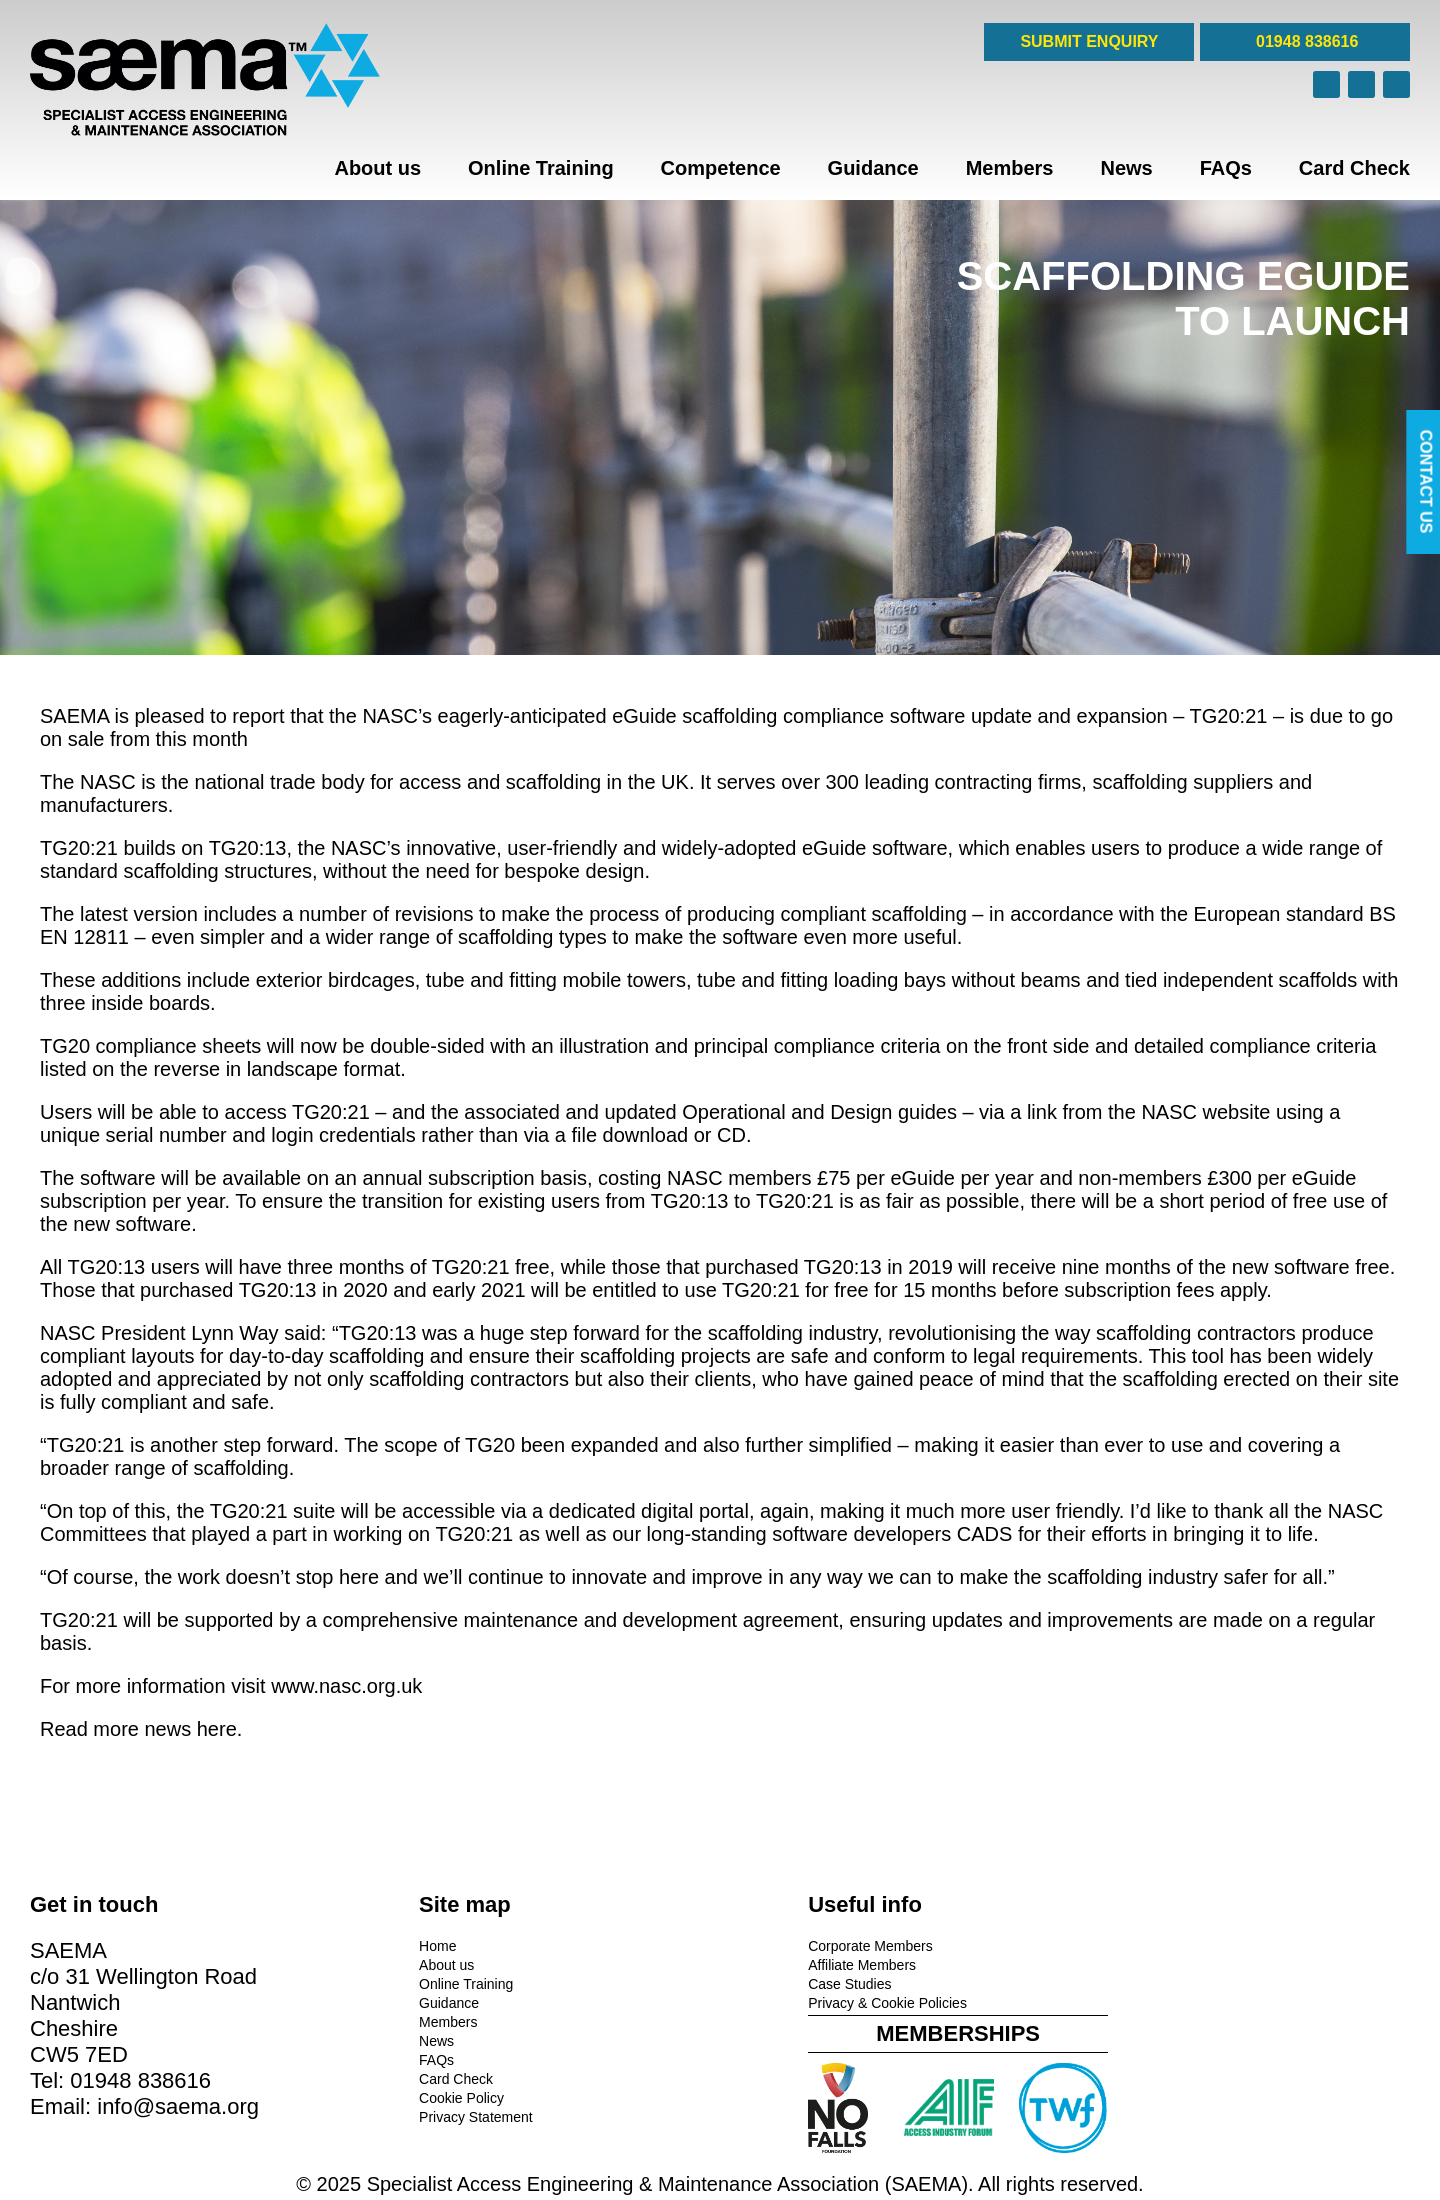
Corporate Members (796, 1945)
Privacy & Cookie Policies (813, 2002)
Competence (721, 168)
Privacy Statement (439, 2116)
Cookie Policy (424, 2097)
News (1126, 168)
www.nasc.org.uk (346, 1686)
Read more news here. (141, 1729)
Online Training (541, 168)
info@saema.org (178, 2105)
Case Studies (775, 1983)
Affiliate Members (788, 1964)
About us (377, 168)
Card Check (1354, 168)
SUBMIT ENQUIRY (1089, 41)
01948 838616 (1305, 41)
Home (400, 1945)
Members (1010, 168)
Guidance (873, 168)
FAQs (1226, 168)
